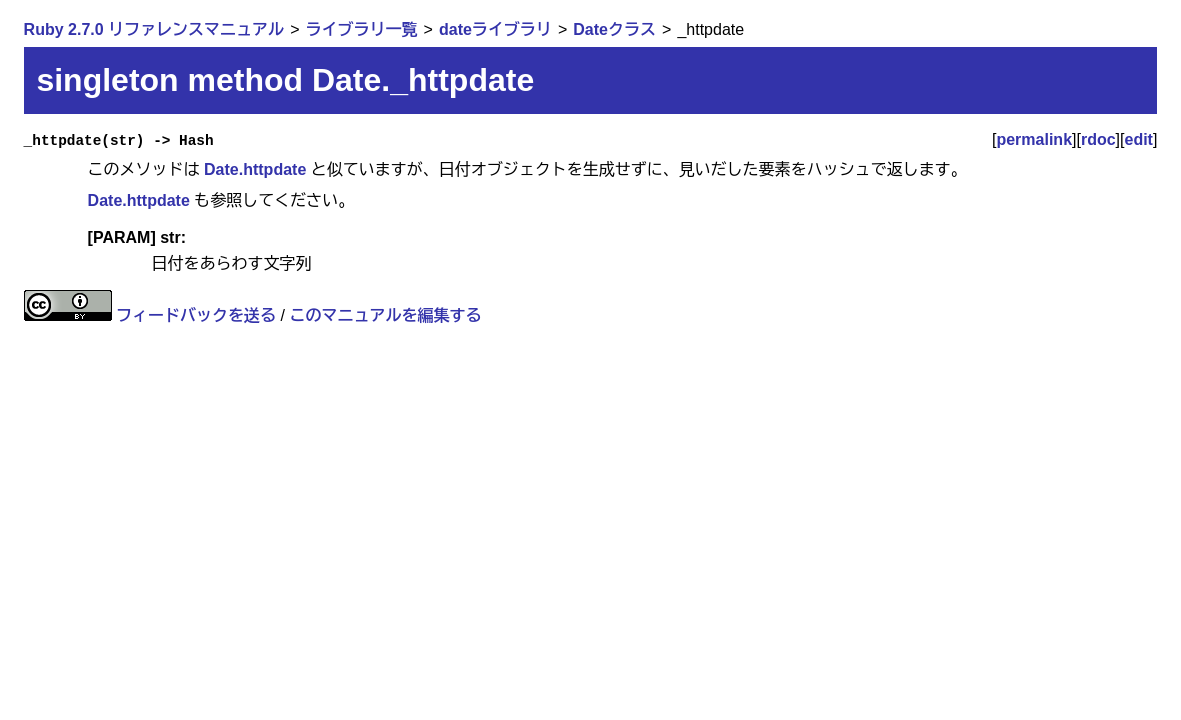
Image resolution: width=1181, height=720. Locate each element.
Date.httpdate (255, 169)
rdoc (1098, 139)
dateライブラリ (495, 29)
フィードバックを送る (196, 315)
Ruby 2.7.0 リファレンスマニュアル (154, 29)
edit (1138, 139)
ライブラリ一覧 (362, 29)
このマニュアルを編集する (385, 315)
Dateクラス (614, 29)
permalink (1034, 139)
